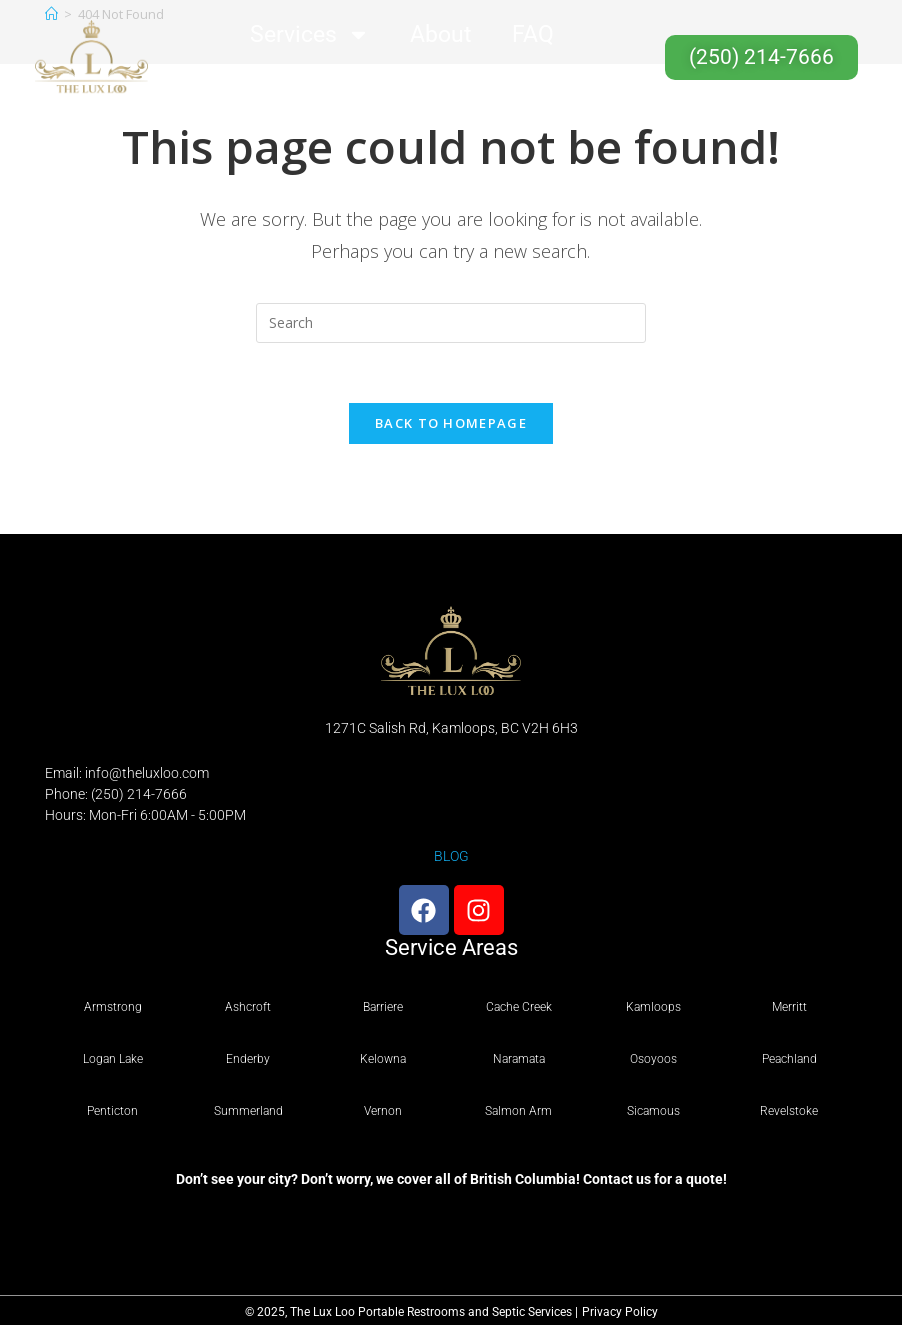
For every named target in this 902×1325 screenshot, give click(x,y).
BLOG (451, 856)
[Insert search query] (451, 323)
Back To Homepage (451, 423)
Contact (402, 81)
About (441, 34)
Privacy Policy (620, 1312)
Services (310, 34)
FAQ (533, 34)
